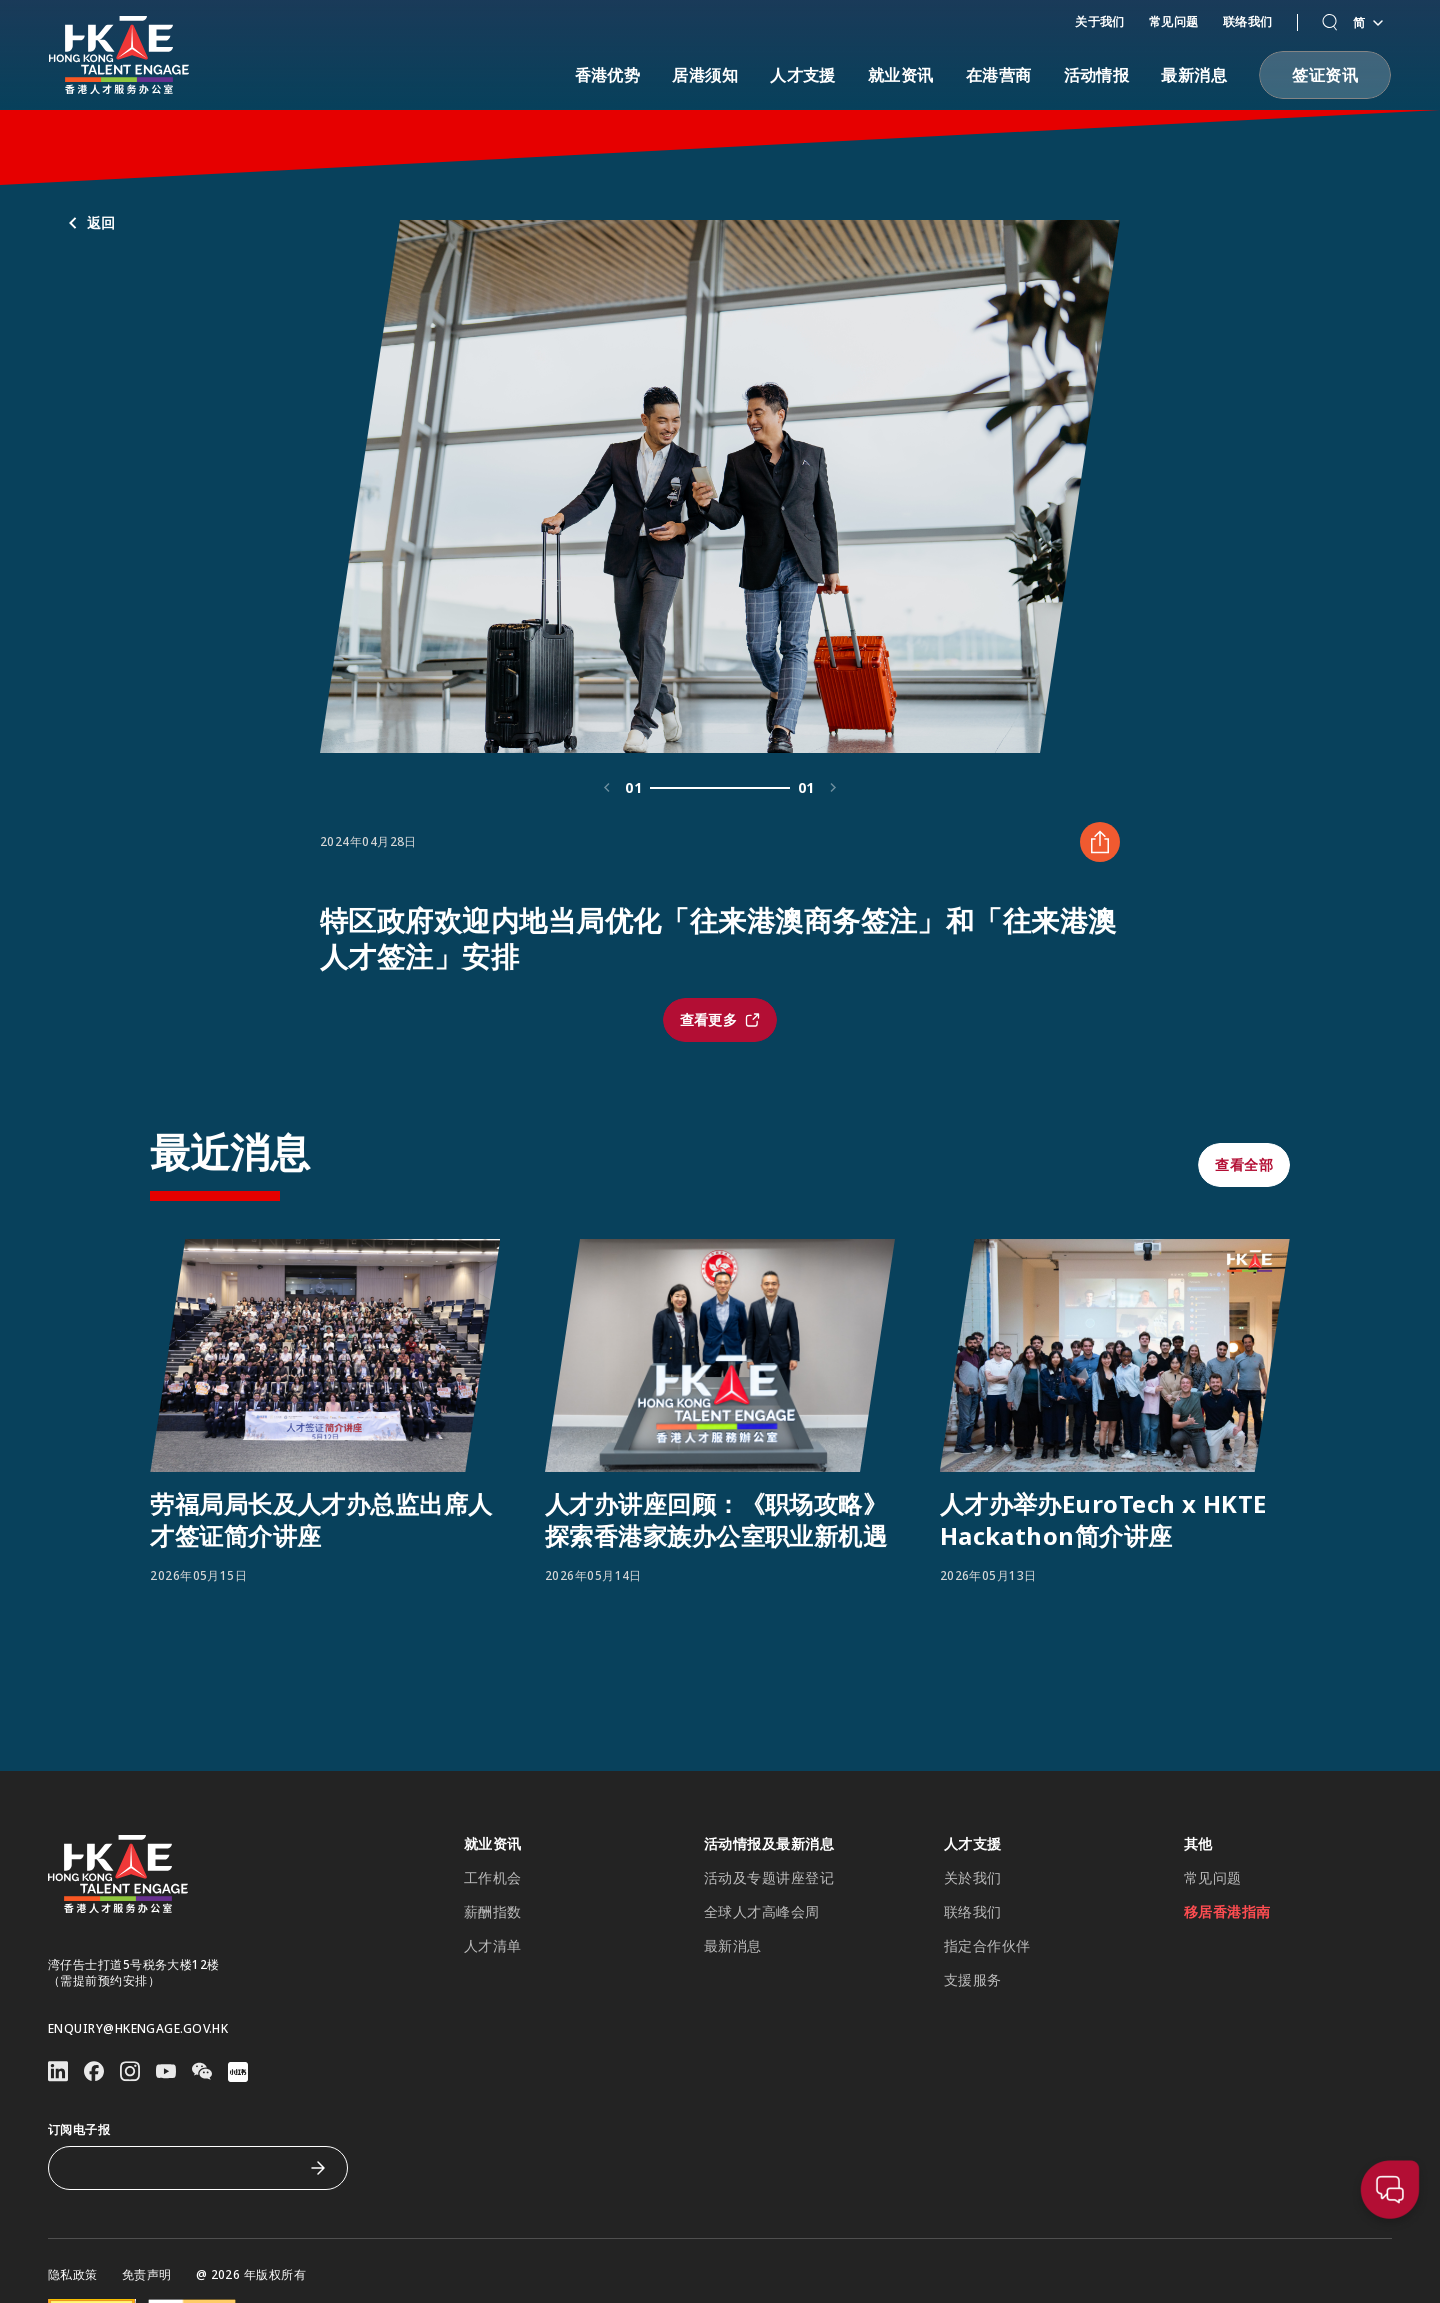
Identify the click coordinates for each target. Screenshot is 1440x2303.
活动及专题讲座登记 (769, 1878)
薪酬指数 (493, 1912)
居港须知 (705, 75)
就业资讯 (901, 75)
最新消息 (1194, 75)
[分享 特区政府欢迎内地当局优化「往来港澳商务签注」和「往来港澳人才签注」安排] (1100, 939)
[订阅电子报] (183, 2168)
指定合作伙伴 (987, 1946)
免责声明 (147, 2275)
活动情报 (1097, 75)
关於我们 (973, 1878)
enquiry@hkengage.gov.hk (138, 2029)
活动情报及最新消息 (769, 1844)
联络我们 (1248, 21)
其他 (1198, 1844)
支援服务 (973, 1980)
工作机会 (493, 1878)
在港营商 (999, 75)
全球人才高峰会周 (762, 1912)
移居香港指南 (1227, 1912)
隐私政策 (73, 2275)
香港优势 (608, 75)
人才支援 (803, 75)
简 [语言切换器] (1367, 22)
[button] (1329, 22)
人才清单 (493, 1946)
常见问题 (1174, 21)
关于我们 (1100, 21)
